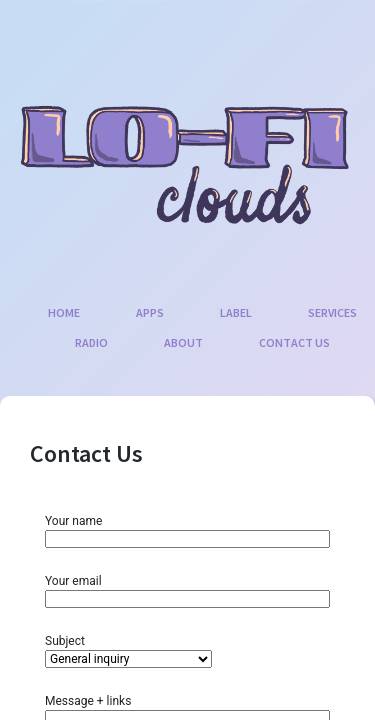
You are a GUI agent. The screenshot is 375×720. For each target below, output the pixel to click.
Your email (187, 590)
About (183, 342)
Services (332, 312)
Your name (187, 530)
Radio (91, 342)
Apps (150, 312)
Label (236, 312)
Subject (128, 650)
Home (64, 312)
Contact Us (294, 342)
